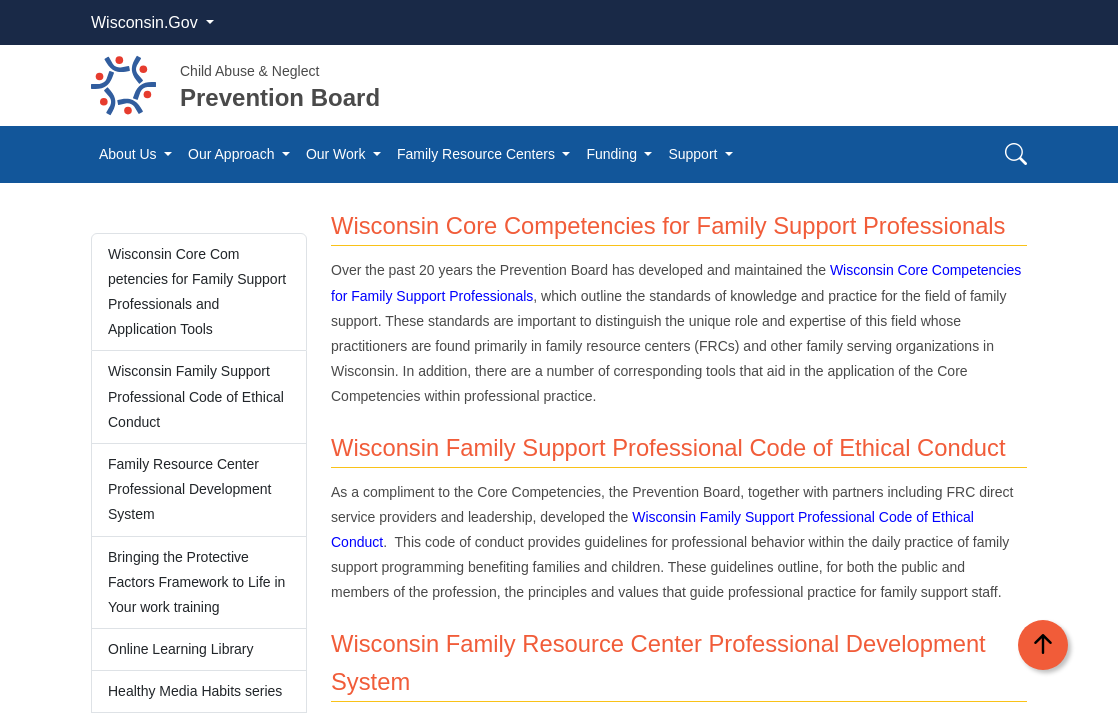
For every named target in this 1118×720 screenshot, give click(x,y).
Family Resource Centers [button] (478, 154)
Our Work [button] (338, 154)
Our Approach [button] (233, 154)
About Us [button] (129, 154)
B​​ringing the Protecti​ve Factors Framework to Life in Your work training (196, 582)
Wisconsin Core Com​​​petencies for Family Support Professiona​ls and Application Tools (197, 292)
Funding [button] (613, 154)
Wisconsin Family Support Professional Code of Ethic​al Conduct (196, 396)
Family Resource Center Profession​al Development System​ (189, 489)
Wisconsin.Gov (146, 22)
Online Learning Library (181, 649)
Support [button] (694, 154)
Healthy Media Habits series (195, 691)
